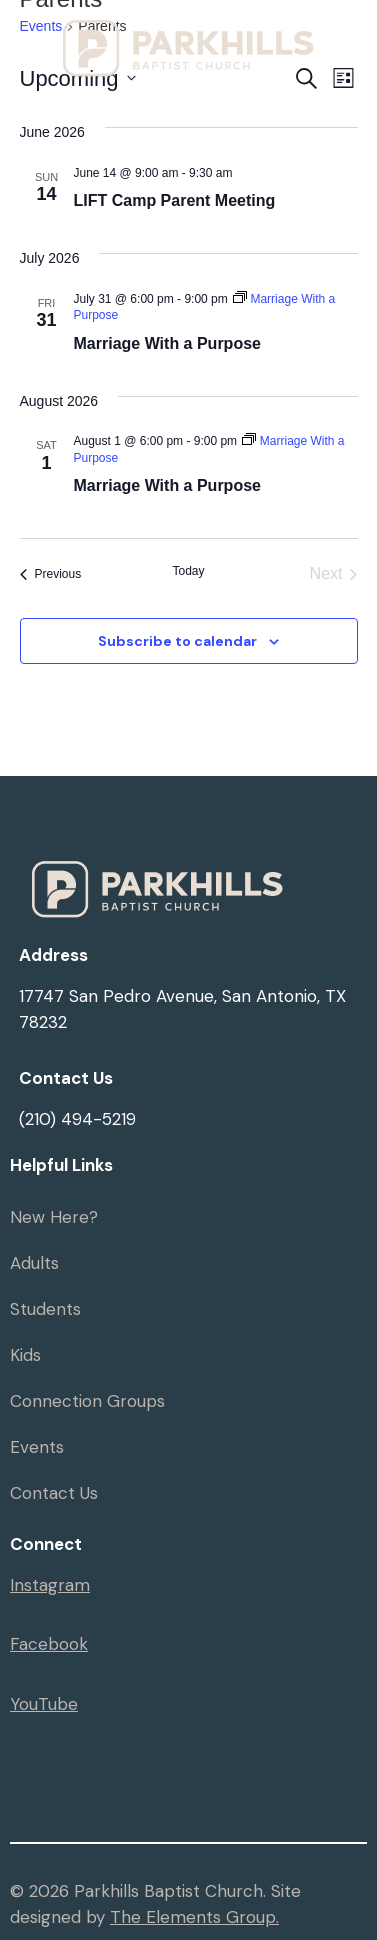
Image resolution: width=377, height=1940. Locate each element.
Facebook (49, 1644)
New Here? (54, 1217)
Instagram (50, 1585)
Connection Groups (87, 1401)
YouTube (44, 1704)
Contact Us (54, 1493)
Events (37, 1447)
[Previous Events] (51, 574)
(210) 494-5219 (77, 1119)
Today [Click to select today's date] (188, 571)
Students (45, 1309)
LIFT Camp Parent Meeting (175, 200)
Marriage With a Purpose (167, 343)
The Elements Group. (194, 1917)
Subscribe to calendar (177, 641)
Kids (25, 1355)
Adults (34, 1263)
